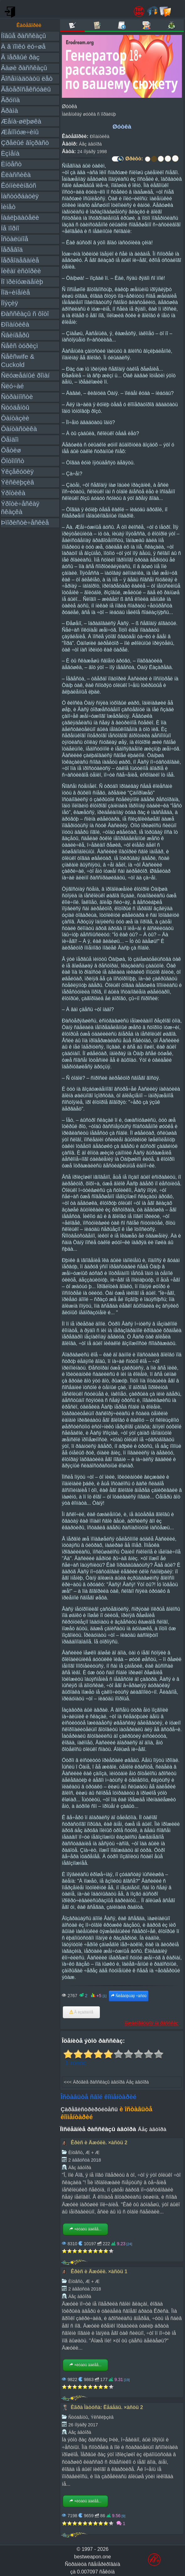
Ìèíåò (8, 206)
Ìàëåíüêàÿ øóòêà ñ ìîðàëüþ (89, 114)
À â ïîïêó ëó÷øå (23, 46)
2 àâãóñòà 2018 (84, 2160)
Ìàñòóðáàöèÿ (20, 196)
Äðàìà (9, 110)
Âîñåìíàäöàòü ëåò (26, 78)
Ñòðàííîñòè (17, 396)
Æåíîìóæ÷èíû (20, 132)
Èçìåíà (10, 153)
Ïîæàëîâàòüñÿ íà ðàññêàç (151, 2022)
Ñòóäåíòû (15, 407)
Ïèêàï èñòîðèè (21, 270)
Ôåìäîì (10, 439)
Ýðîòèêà (13, 492)
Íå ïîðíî (10, 228)
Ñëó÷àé (12, 386)
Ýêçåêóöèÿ (17, 471)
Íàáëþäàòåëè (20, 217)
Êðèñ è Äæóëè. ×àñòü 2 (99, 2142)
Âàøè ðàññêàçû (24, 67)
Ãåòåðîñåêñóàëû (26, 89)
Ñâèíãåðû (15, 335)
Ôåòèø (11, 450)
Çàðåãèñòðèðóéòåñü (89, 2109)
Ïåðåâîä (12, 249)
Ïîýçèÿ (9, 303)
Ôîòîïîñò (12, 460)
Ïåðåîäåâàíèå (20, 260)
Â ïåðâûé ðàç (20, 57)
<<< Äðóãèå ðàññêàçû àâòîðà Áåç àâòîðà (106, 2082)
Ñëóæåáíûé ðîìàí (25, 375)
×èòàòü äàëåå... (85, 2229)
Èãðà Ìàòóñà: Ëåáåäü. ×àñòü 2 (107, 2407)
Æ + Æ (92, 2152)
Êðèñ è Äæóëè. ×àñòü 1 (99, 2271)
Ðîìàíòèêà (15, 324)
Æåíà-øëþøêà (21, 121)
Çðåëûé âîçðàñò (25, 142)
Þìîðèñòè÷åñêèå (25, 522)
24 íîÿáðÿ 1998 (92, 151)
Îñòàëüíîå (14, 238)
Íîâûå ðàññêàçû (23, 35)
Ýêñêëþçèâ (17, 482)
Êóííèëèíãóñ (18, 185)
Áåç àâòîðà (90, 144)
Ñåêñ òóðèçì (19, 345)
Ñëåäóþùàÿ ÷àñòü (128, 1996)
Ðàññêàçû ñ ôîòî (25, 313)
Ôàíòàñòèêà (19, 428)
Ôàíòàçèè (15, 418)
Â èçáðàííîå (81, 2012)
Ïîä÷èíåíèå (15, 292)
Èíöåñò (11, 164)
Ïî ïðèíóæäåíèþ (22, 281)
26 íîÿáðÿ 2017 (83, 2424)
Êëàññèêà (16, 174)
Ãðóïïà (10, 99)
